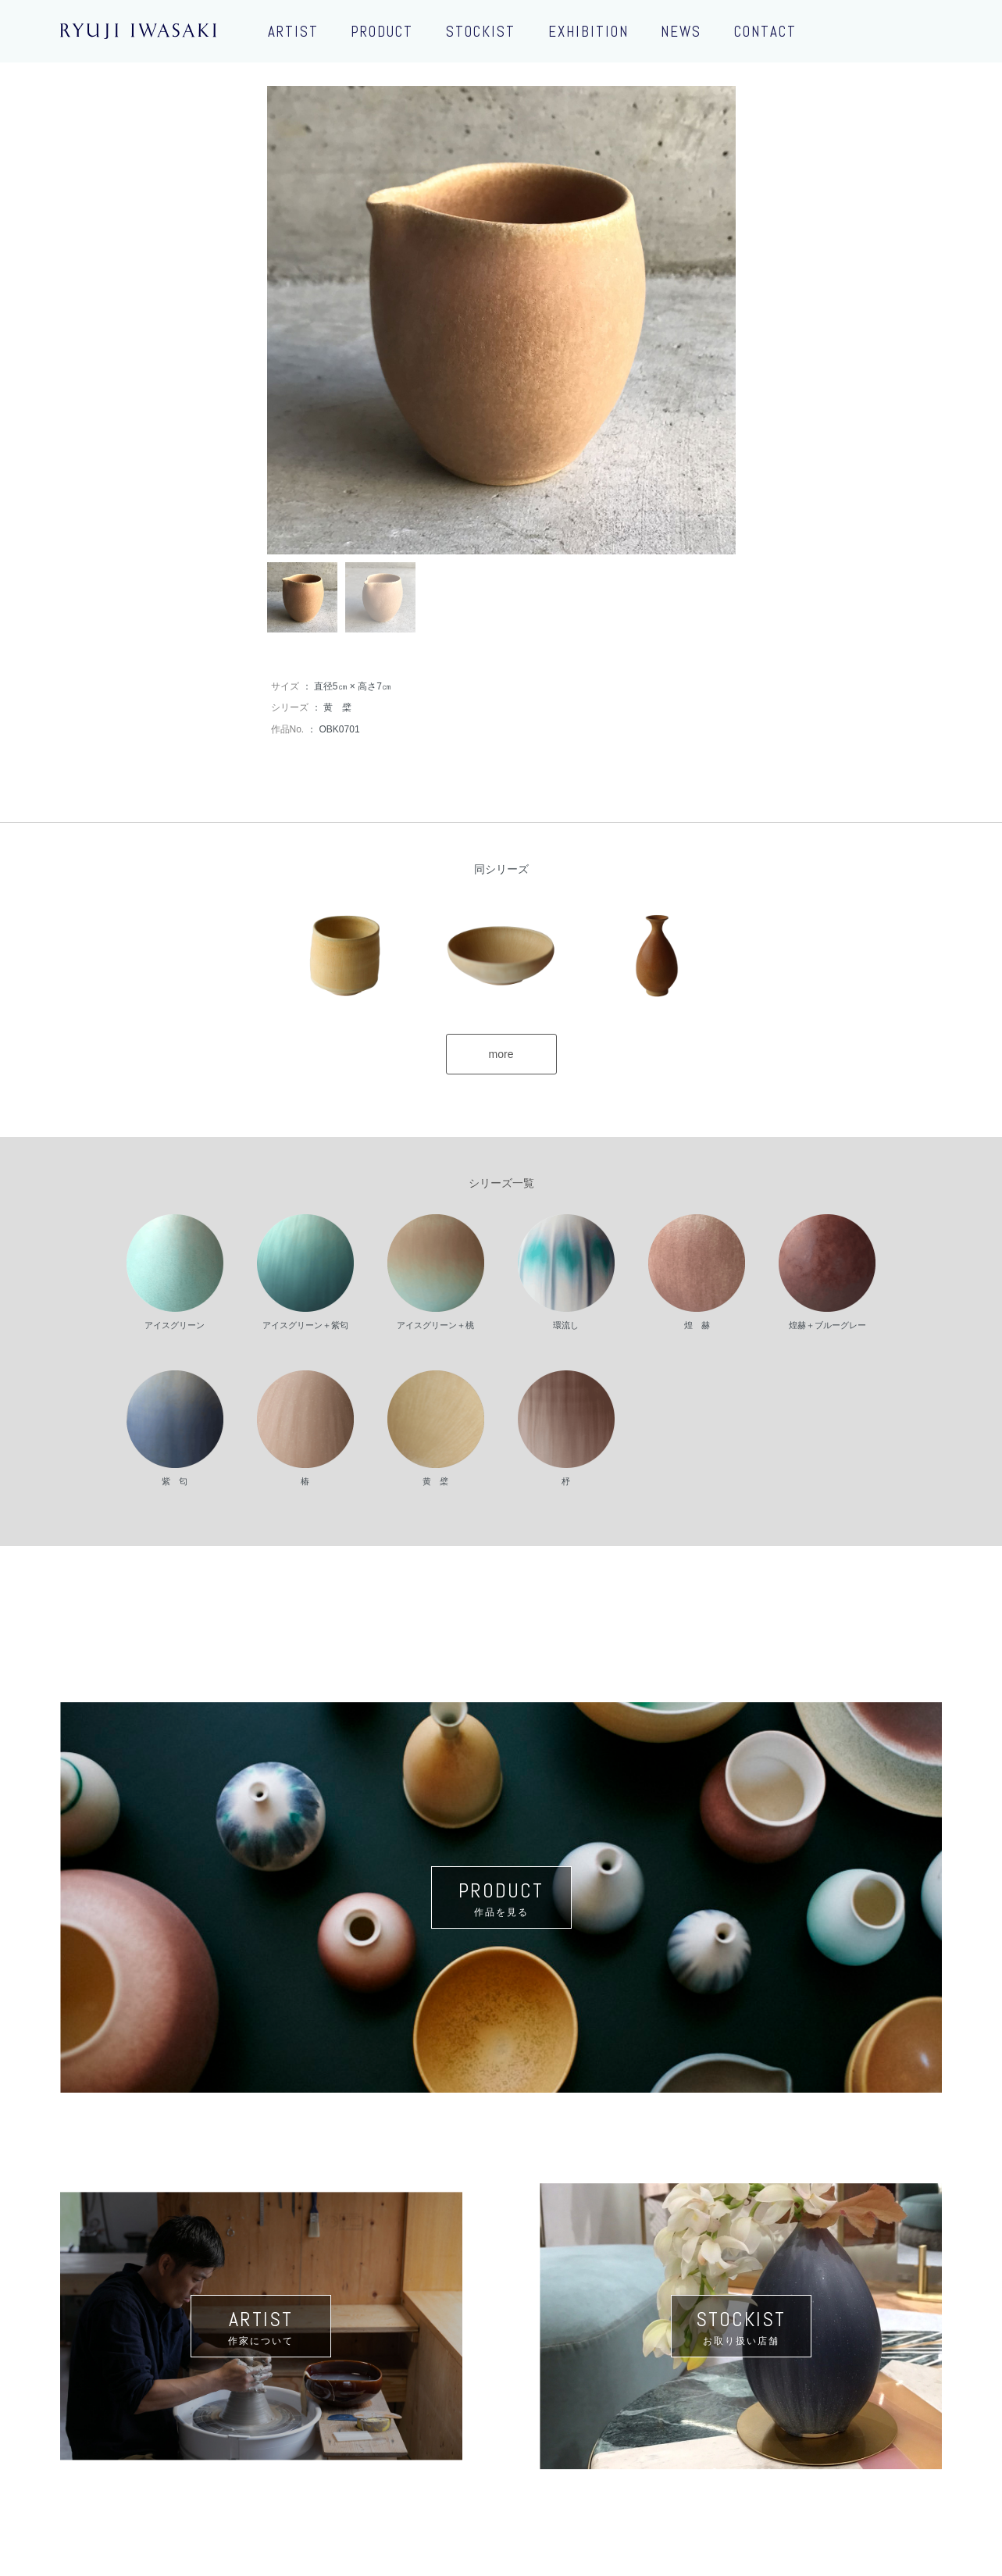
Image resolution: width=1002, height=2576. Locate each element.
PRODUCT (382, 31)
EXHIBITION (588, 31)
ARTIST (293, 31)
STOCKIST (480, 31)
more (501, 1054)
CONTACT (765, 31)
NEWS (681, 31)
